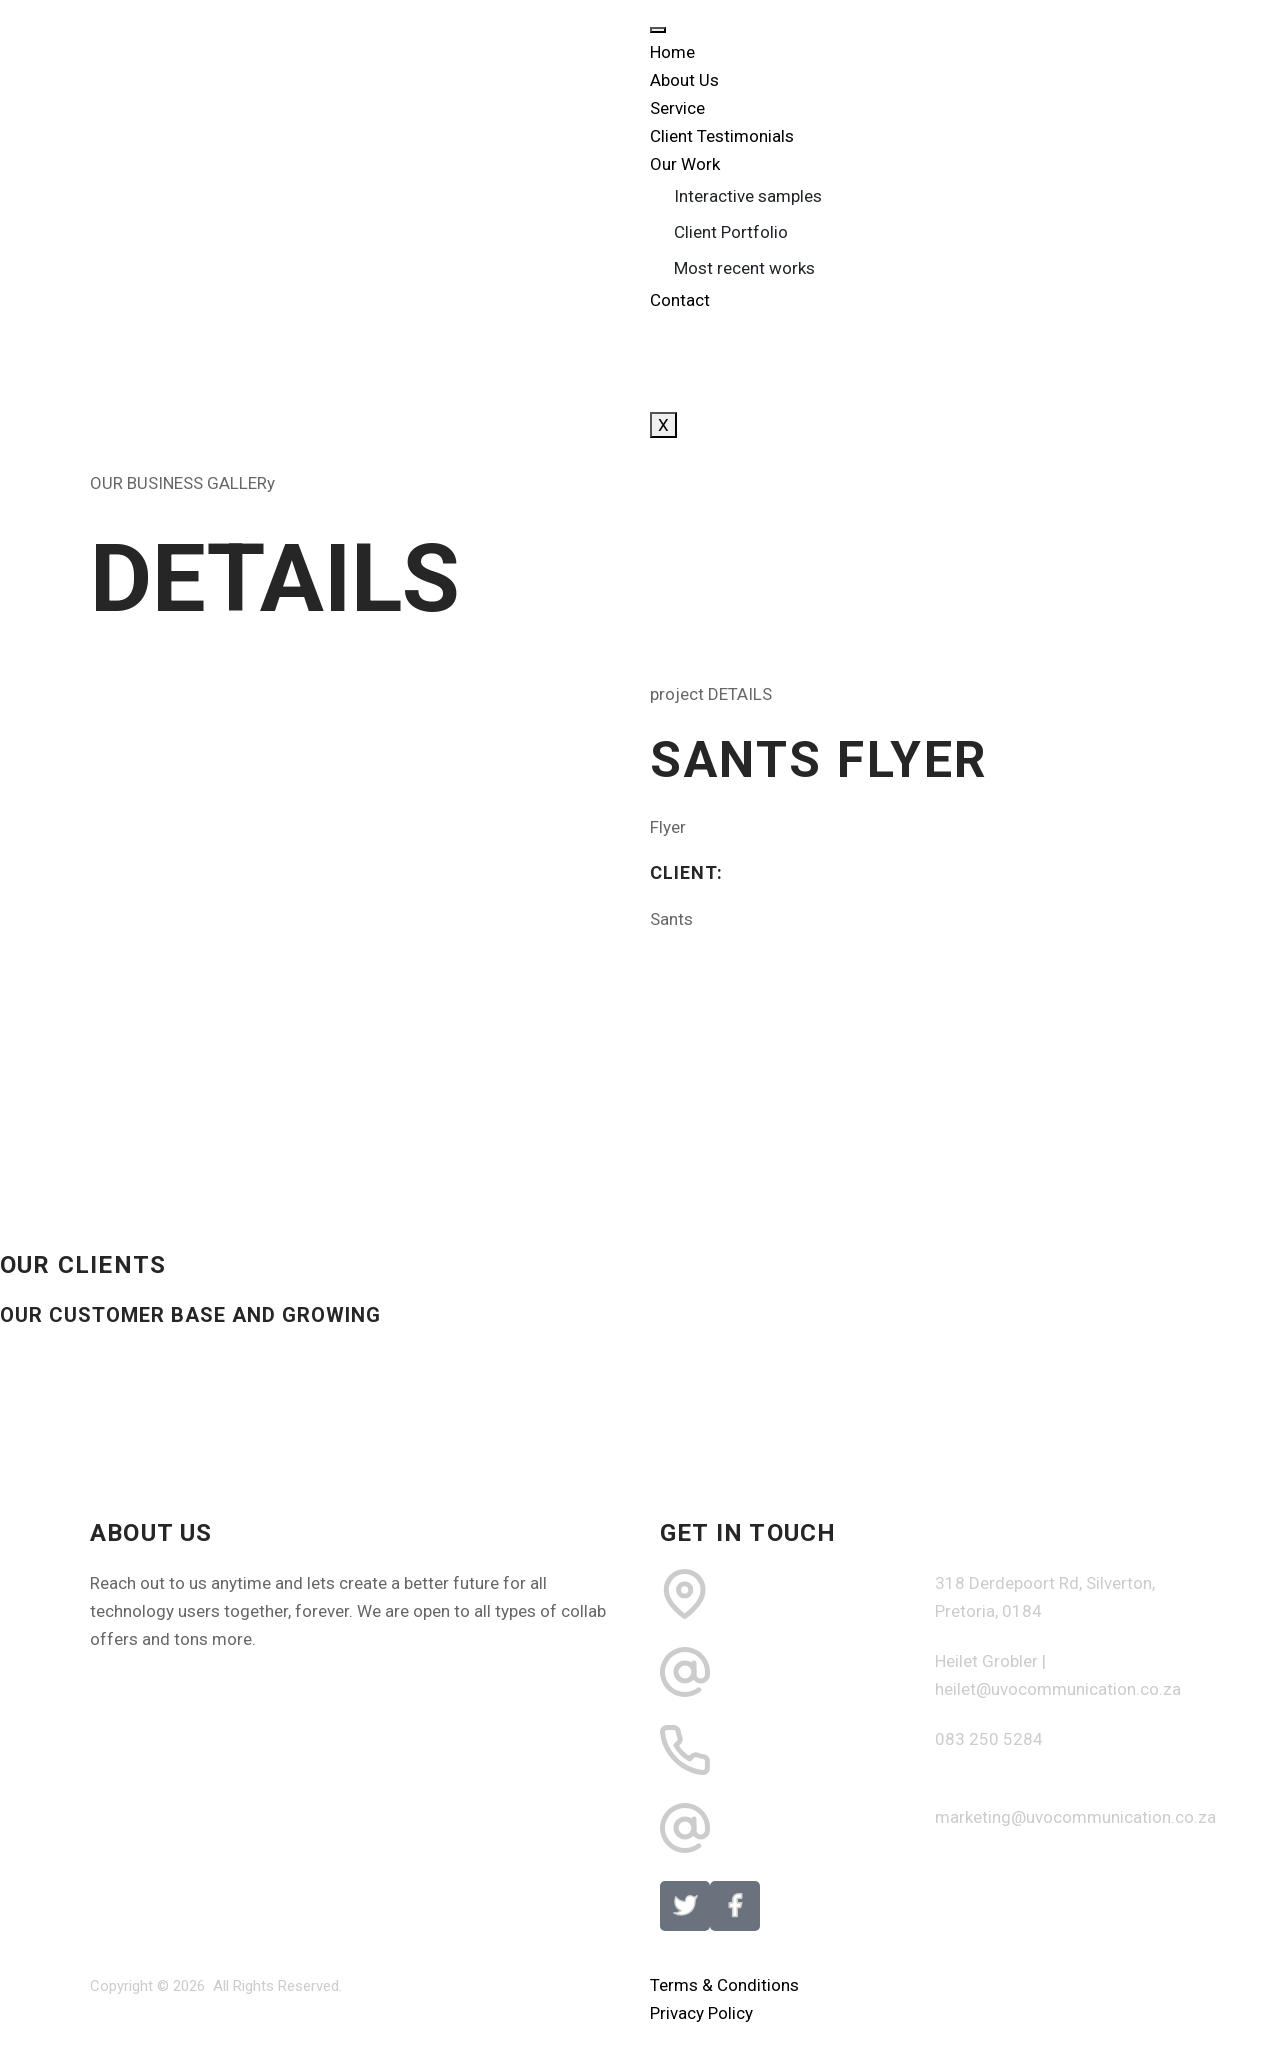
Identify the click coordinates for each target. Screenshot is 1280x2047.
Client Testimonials (722, 136)
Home (672, 52)
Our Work (685, 164)
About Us (684, 80)
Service (677, 108)
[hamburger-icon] (658, 30)
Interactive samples (748, 196)
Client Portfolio (731, 232)
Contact (680, 300)
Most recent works (744, 268)
